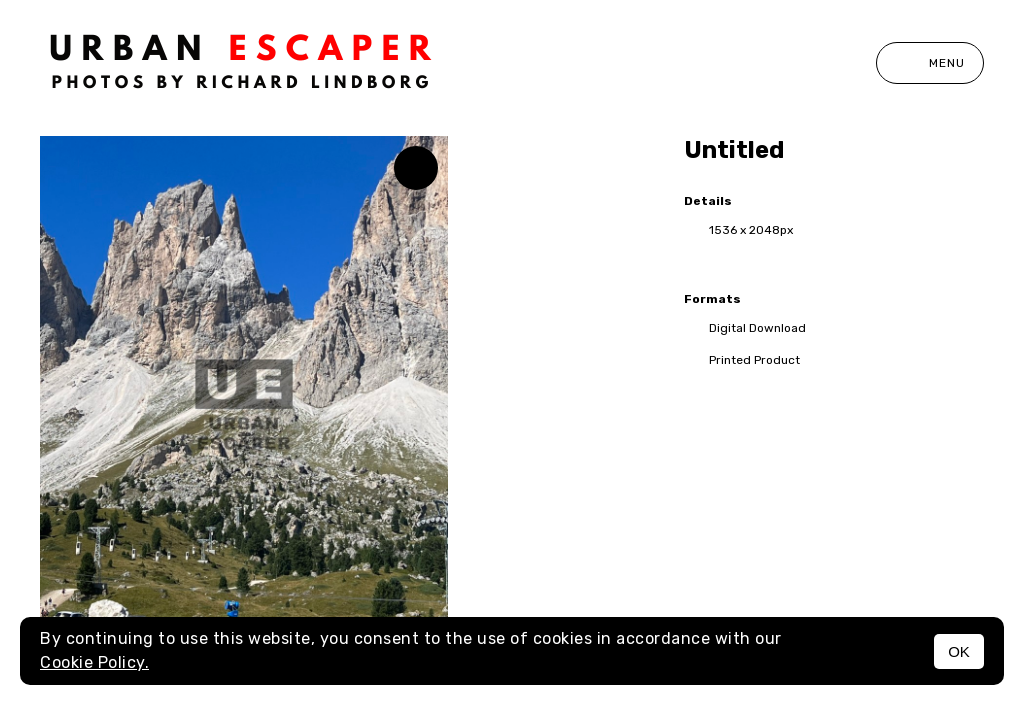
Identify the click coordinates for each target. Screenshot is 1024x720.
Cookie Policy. (94, 662)
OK (959, 651)
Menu (930, 63)
